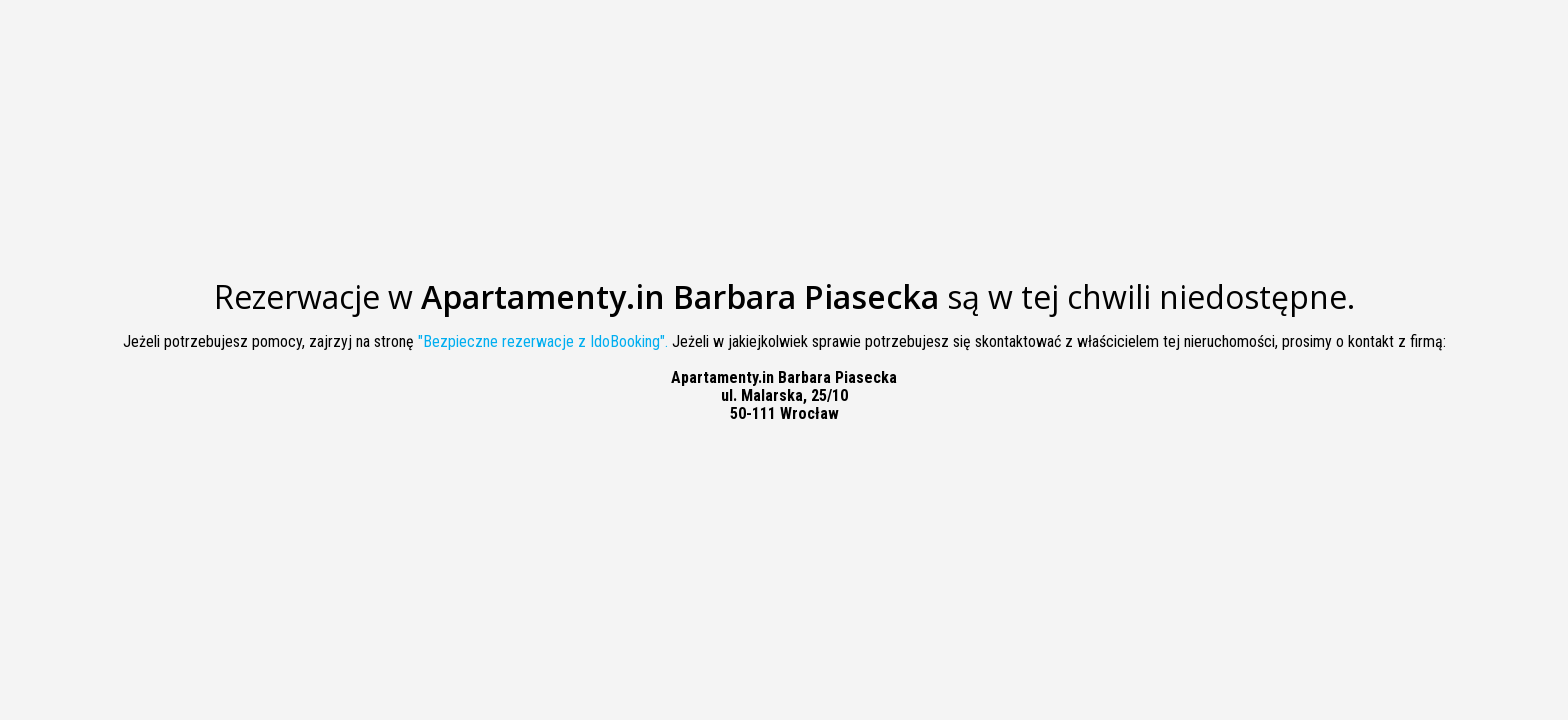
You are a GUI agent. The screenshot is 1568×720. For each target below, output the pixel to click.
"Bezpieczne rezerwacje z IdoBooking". (543, 341)
